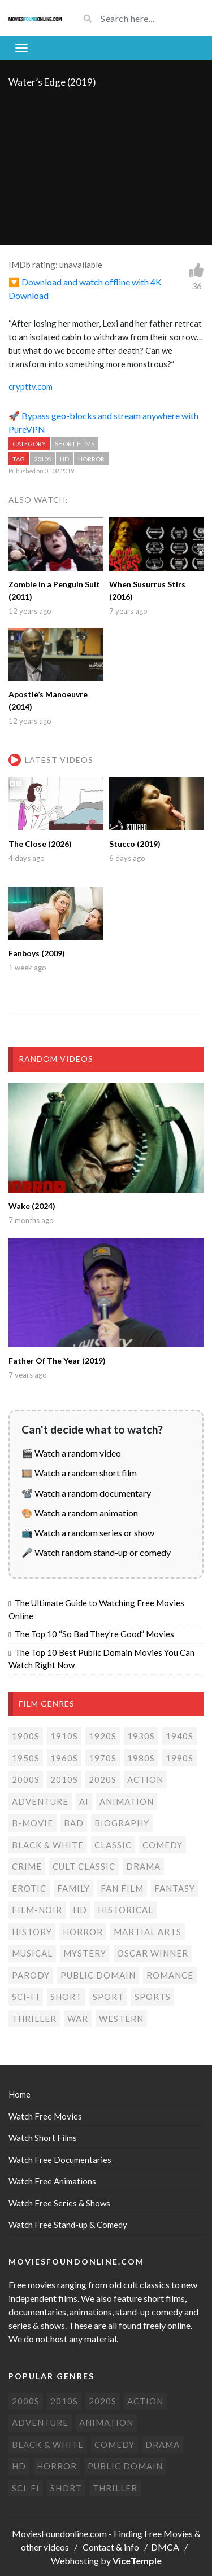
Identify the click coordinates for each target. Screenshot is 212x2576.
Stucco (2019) (135, 844)
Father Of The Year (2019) (57, 1360)
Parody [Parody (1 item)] (31, 1975)
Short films (74, 443)
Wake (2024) (31, 1206)
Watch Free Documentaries (59, 2160)
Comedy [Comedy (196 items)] (162, 1845)
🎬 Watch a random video (71, 1453)
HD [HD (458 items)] (80, 1910)
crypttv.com (30, 386)
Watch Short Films (42, 2138)
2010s (42, 459)
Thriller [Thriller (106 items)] (34, 2019)
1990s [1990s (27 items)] (179, 1758)
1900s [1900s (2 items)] (26, 1736)
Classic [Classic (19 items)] (113, 1845)
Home (19, 2094)
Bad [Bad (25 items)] (74, 1823)
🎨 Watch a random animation (79, 1512)
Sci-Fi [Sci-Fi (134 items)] (26, 1997)
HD (64, 459)
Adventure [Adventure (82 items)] (40, 1801)
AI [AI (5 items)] (84, 1801)
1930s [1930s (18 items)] (141, 1736)
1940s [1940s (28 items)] (179, 1736)
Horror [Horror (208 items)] (83, 1932)
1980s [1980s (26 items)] (141, 1758)
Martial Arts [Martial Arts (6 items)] (147, 1932)
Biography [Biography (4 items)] (121, 1823)
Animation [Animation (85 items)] (126, 1801)
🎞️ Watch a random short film (79, 1472)
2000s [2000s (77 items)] (26, 1779)
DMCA (165, 2547)
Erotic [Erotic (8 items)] (29, 1888)
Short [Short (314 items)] (66, 1997)
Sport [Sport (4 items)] (108, 1997)
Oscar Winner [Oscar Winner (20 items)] (152, 1953)
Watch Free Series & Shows (59, 2203)
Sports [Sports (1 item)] (153, 1997)
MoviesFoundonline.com (59, 2533)
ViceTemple (137, 2560)
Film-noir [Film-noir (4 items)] (37, 1910)
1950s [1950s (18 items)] (26, 1758)
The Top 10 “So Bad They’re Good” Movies (94, 1634)
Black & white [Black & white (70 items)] (48, 1845)
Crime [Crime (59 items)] (27, 1866)
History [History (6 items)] (32, 1932)
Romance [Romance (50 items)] (169, 1975)
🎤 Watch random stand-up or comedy (96, 1552)
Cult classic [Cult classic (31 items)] (84, 1866)
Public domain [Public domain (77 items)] (98, 1975)
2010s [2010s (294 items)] (64, 1779)
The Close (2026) (40, 844)
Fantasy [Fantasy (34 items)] (174, 1888)
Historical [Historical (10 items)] (125, 1910)
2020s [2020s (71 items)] (102, 1779)
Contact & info (111, 2547)
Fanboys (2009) (36, 953)
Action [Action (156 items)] (145, 1779)
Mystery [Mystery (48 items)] (84, 1953)
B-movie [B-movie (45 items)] (32, 1823)
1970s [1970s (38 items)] (102, 1758)
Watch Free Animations (52, 2181)
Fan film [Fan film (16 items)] (122, 1888)
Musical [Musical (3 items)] (32, 1953)
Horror (91, 459)
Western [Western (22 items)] (121, 2019)
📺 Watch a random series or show (87, 1532)
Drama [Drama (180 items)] (143, 1866)
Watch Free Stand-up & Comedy (67, 2224)
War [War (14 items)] (77, 2019)
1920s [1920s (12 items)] (102, 1736)
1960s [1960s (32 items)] (64, 1758)
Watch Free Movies (45, 2116)
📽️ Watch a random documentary (86, 1493)
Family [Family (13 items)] (73, 1888)
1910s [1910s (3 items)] (64, 1736)
